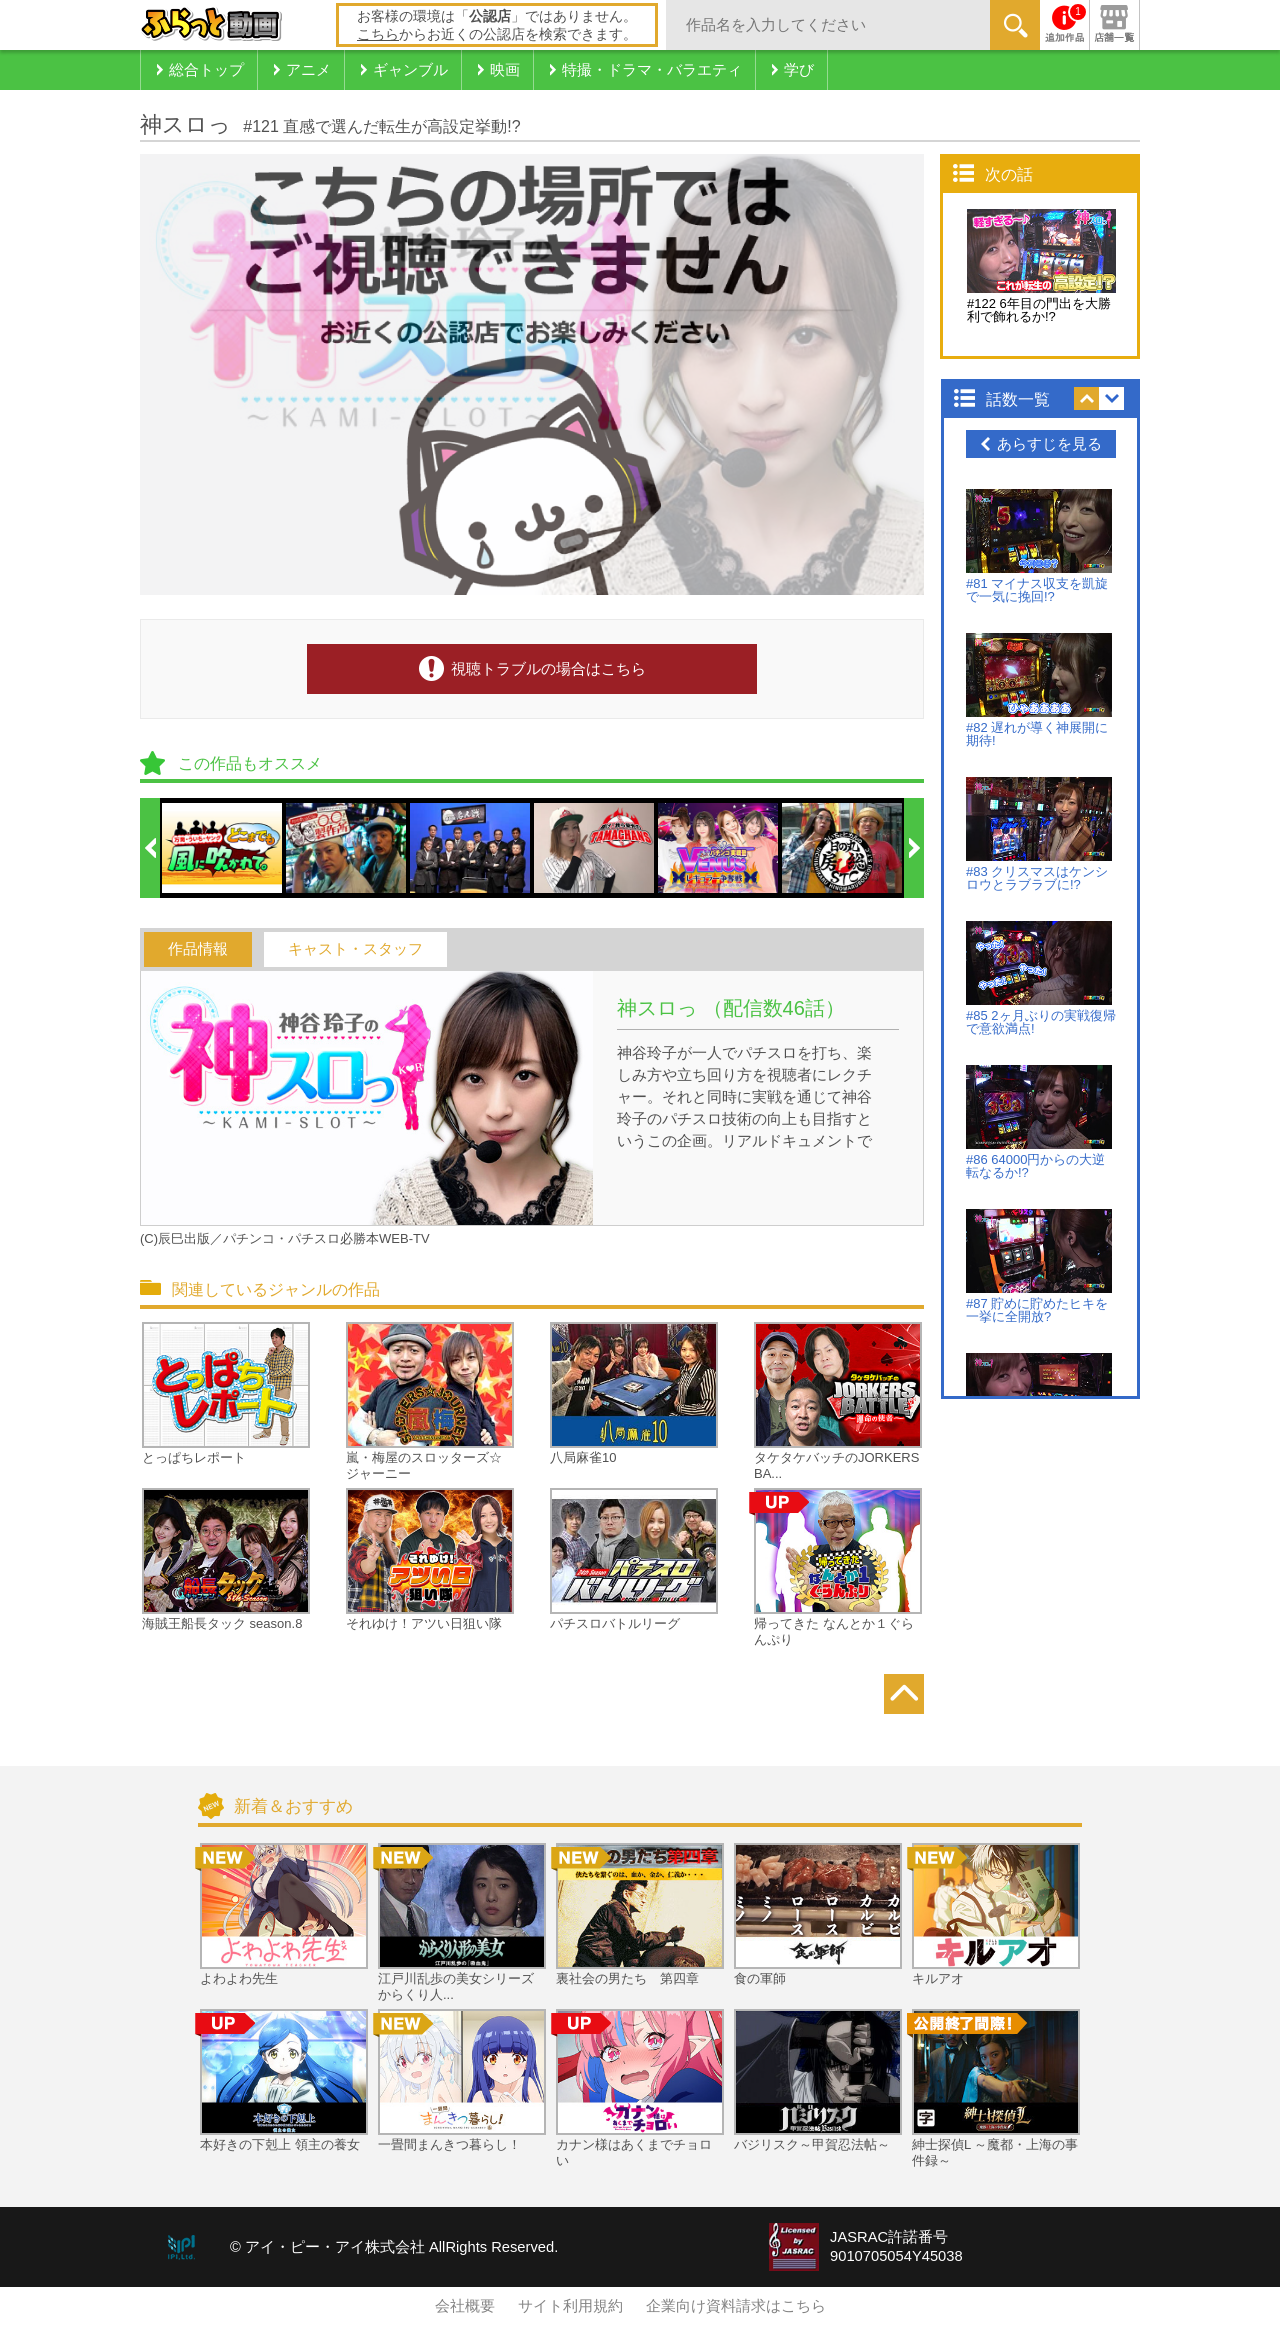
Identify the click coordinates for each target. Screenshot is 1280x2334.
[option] (223, 848)
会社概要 (465, 2306)
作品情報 (198, 949)
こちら (378, 34)
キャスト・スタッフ (355, 949)
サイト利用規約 (570, 2306)
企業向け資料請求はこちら (736, 2306)
